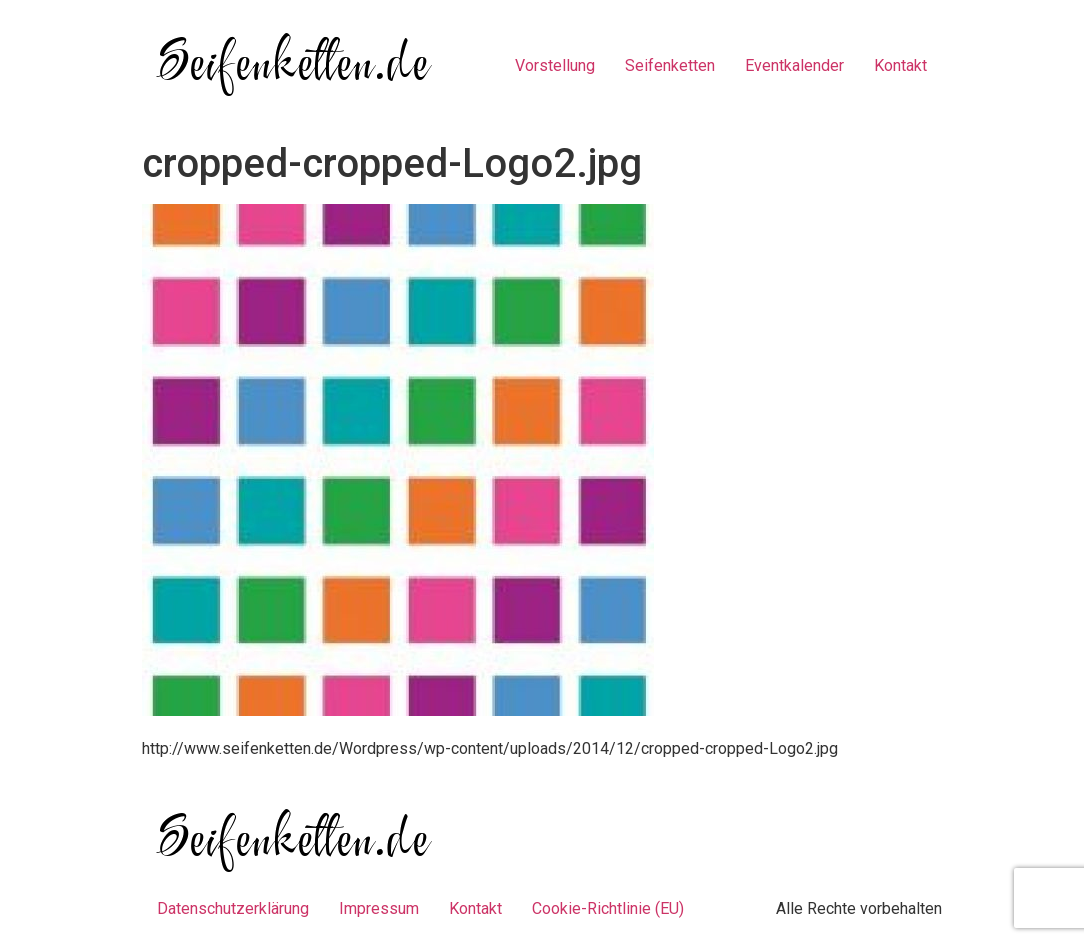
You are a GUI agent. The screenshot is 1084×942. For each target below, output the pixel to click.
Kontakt (900, 65)
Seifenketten (670, 65)
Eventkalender (794, 65)
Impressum (379, 908)
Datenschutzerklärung (233, 908)
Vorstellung (555, 65)
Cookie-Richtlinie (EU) (608, 908)
